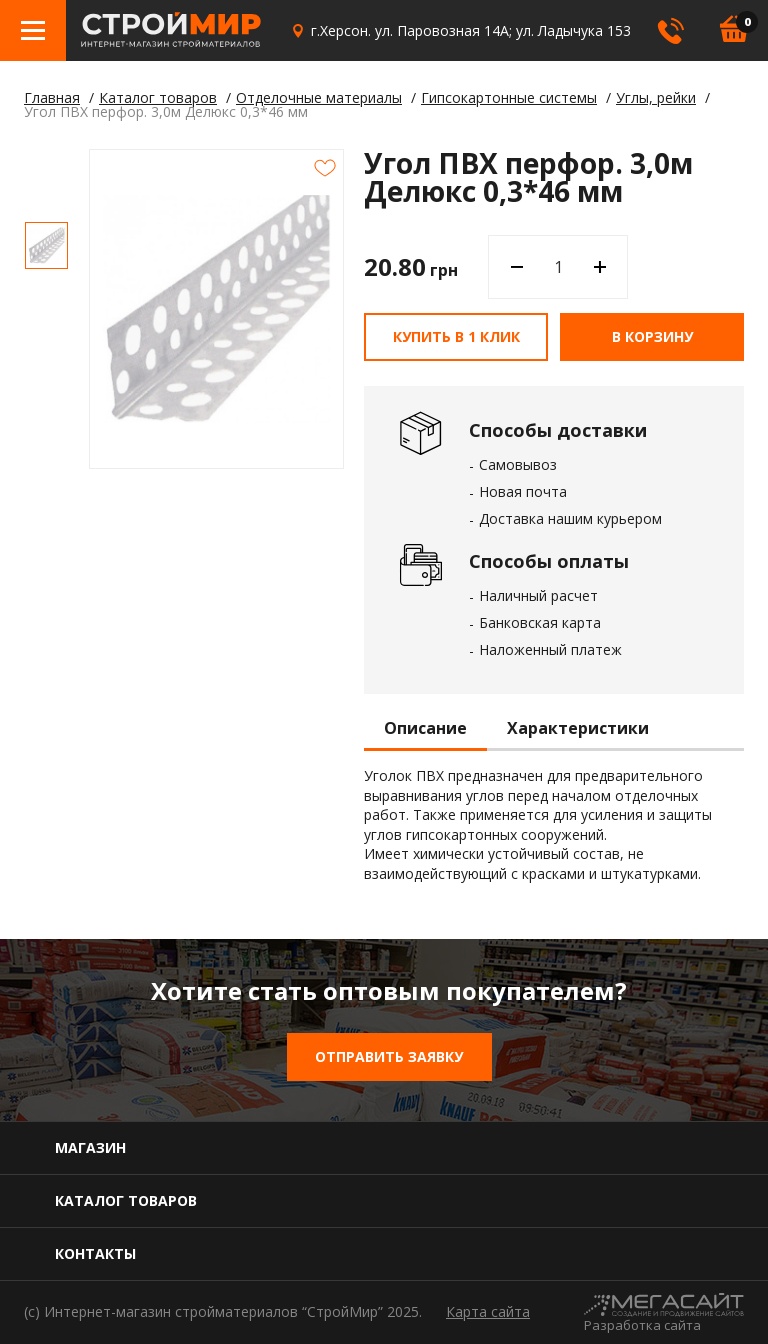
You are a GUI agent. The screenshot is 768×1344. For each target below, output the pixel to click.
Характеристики (578, 729)
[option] (46, 245)
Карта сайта (488, 1311)
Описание (425, 729)
